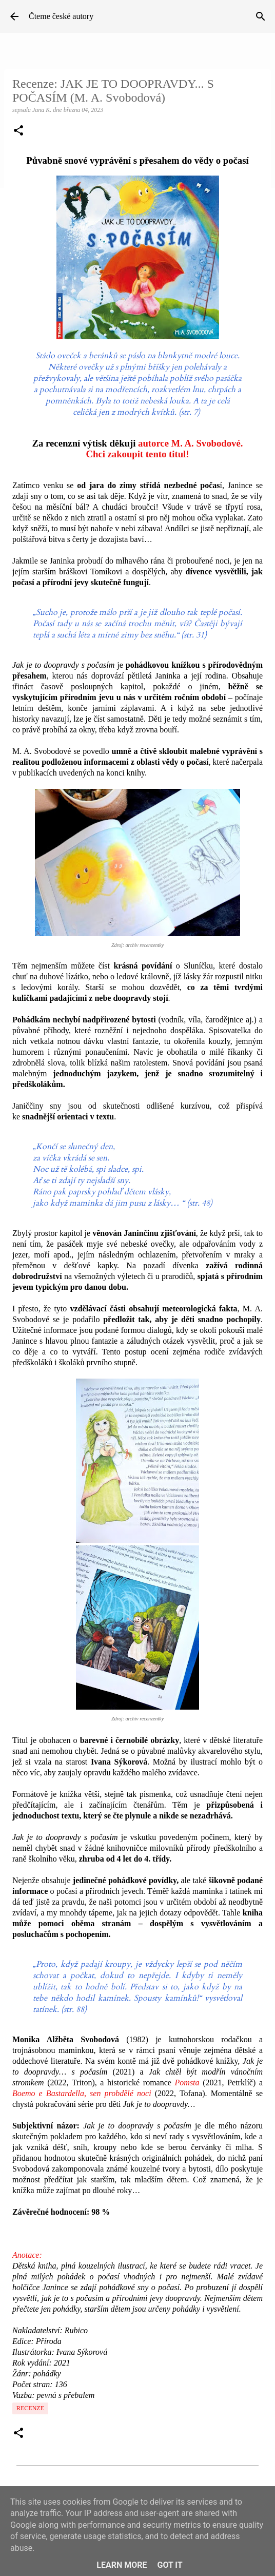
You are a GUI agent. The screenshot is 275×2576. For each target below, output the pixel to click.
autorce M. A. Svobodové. (190, 443)
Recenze (30, 2408)
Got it (169, 2565)
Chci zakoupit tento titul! (137, 454)
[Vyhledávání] (260, 16)
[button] (18, 131)
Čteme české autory (61, 16)
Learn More (121, 2565)
